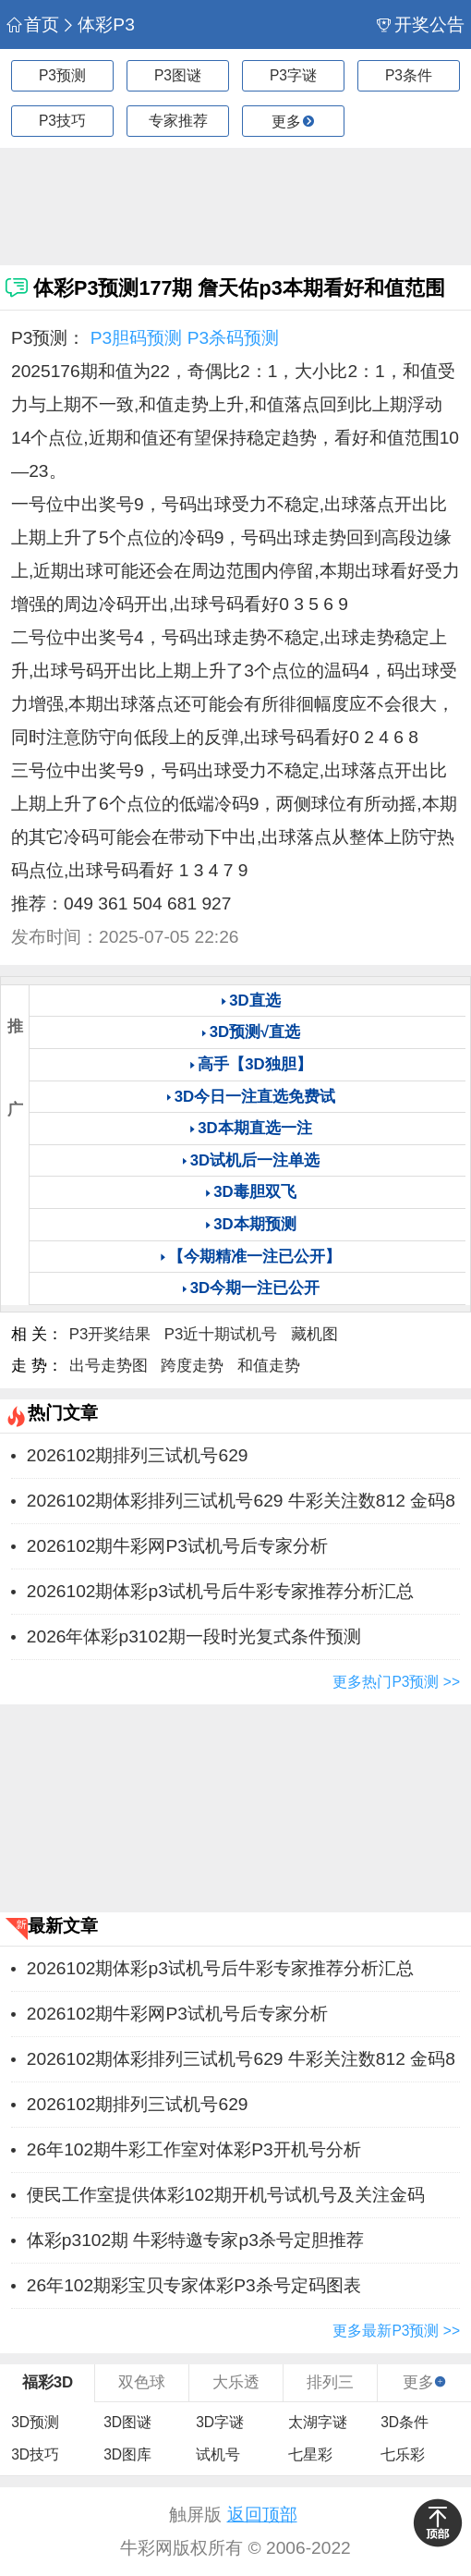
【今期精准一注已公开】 (254, 1256)
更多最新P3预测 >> (396, 2330)
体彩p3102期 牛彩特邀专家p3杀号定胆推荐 (195, 2240)
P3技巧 (62, 120)
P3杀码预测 (233, 338)
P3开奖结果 (110, 1334)
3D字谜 (220, 2422)
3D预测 (35, 2422)
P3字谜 (293, 75)
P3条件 (408, 75)
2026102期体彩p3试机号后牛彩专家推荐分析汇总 (220, 1591)
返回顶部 (262, 2514)
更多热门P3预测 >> (396, 1682)
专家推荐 (178, 120)
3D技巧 (35, 2454)
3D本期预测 (254, 1224)
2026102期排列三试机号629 (137, 1455)
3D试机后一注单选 (255, 1160)
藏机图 (314, 1334)
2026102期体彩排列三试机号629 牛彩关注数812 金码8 (241, 1500)
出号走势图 (108, 1365)
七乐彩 (402, 2454)
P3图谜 (177, 75)
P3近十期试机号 (221, 1334)
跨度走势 (192, 1365)
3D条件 (404, 2422)
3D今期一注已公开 (255, 1288)
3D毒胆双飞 (254, 1192)
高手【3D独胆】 (254, 1064)
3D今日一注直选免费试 (255, 1096)
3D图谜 (127, 2422)
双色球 (141, 2382)
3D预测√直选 (255, 1032)
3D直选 (254, 1000)
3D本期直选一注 (254, 1128)
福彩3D (47, 2382)
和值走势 (268, 1365)
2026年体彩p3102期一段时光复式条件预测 (194, 1636)
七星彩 (310, 2454)
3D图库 (127, 2454)
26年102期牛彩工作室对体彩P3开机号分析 (194, 2149)
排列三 (330, 2382)
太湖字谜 (317, 2422)
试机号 (218, 2454)
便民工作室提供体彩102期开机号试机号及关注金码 (226, 2194)
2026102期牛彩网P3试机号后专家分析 (177, 1546)
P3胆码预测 (136, 338)
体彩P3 (98, 24)
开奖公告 (420, 24)
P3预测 (62, 75)
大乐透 (236, 2382)
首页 (32, 24)
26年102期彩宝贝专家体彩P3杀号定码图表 (194, 2285)
